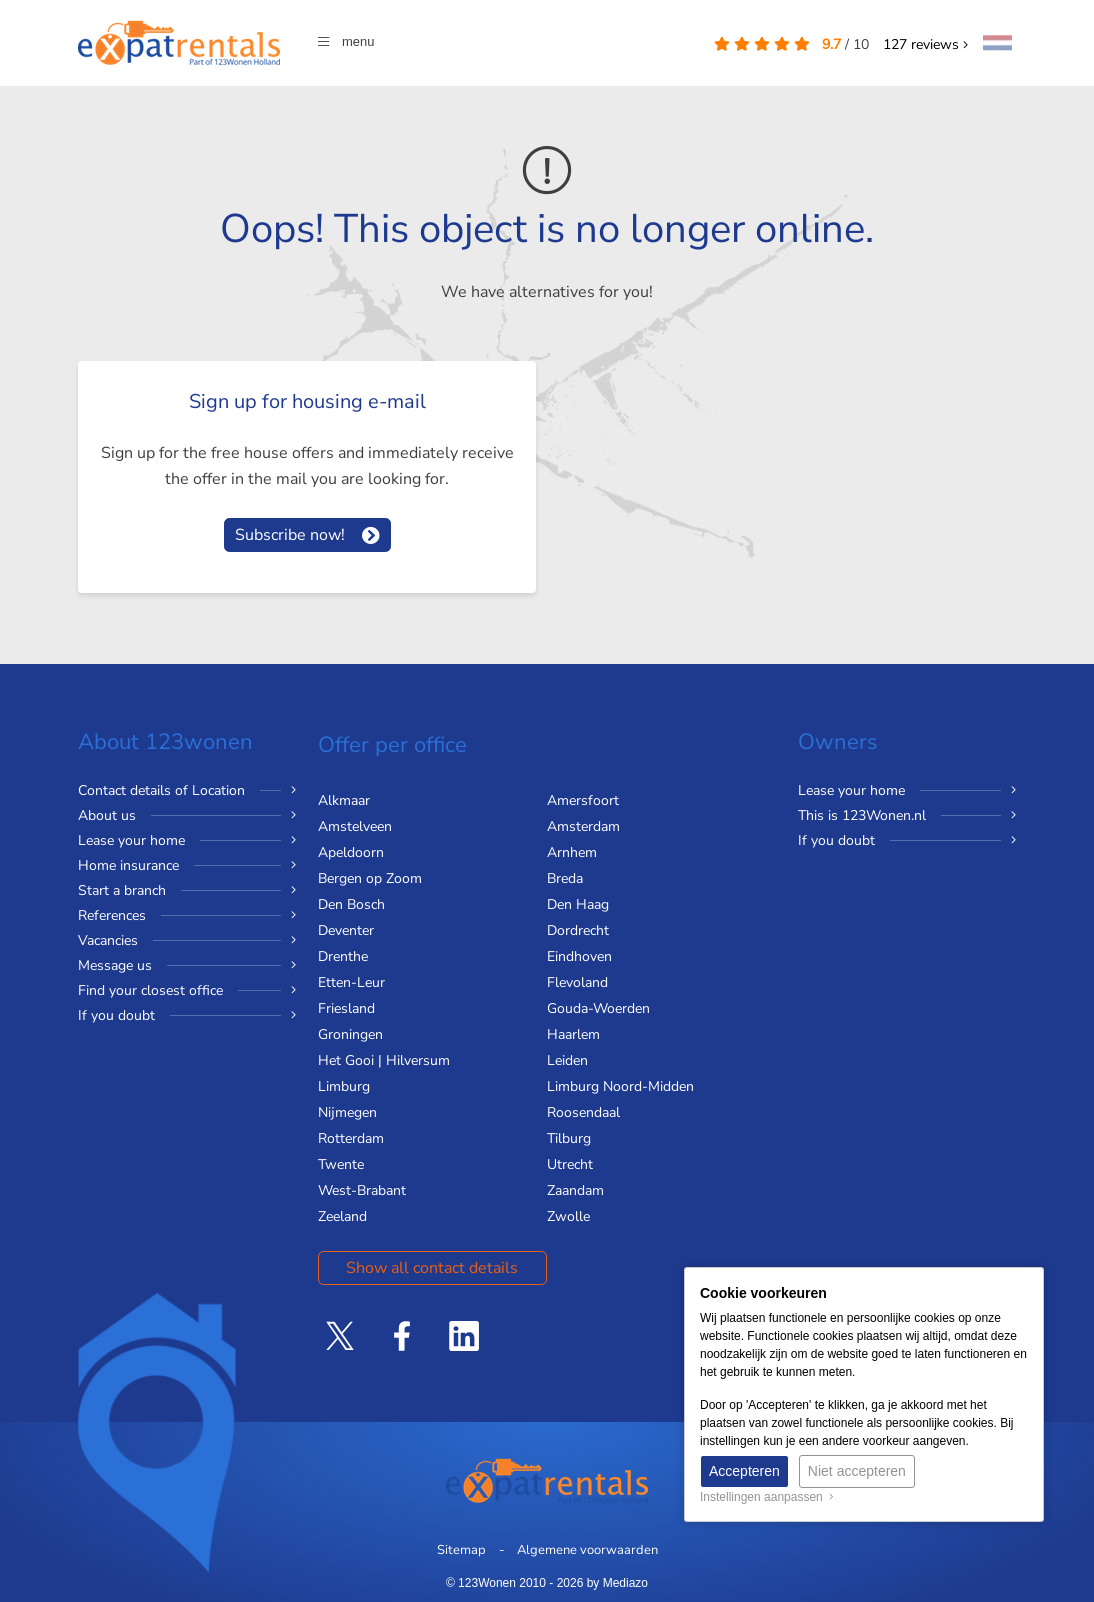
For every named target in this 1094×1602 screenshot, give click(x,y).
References (112, 915)
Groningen (350, 1034)
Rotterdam (351, 1138)
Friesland (346, 1008)
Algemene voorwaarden (587, 1550)
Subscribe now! (290, 535)
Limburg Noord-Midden (620, 1086)
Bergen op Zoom (370, 878)
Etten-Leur (351, 982)
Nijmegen (347, 1112)
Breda (565, 878)
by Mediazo (617, 1583)
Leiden (567, 1060)
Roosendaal (583, 1112)
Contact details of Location (161, 790)
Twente (341, 1164)
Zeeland (342, 1216)
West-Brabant (362, 1190)
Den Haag (578, 904)
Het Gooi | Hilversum (384, 1060)
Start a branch (122, 890)
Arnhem (572, 852)
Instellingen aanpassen (767, 1497)
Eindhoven (579, 956)
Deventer (346, 930)
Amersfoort (583, 800)
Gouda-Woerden (598, 1008)
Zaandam (575, 1190)
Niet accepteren (857, 1471)
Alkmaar (344, 800)
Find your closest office (150, 990)
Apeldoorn (351, 852)
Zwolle (568, 1216)
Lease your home (131, 840)
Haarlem (573, 1034)
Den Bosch (351, 904)
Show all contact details (432, 1268)
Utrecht (570, 1164)
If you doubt (116, 1015)
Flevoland (577, 982)
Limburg (344, 1086)
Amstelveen (355, 826)
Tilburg (569, 1138)
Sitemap (461, 1550)
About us (107, 815)
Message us (115, 965)
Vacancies (108, 940)
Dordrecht (578, 930)
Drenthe (343, 956)
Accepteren (744, 1471)
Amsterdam (583, 826)
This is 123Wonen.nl (862, 815)
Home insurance (128, 865)
